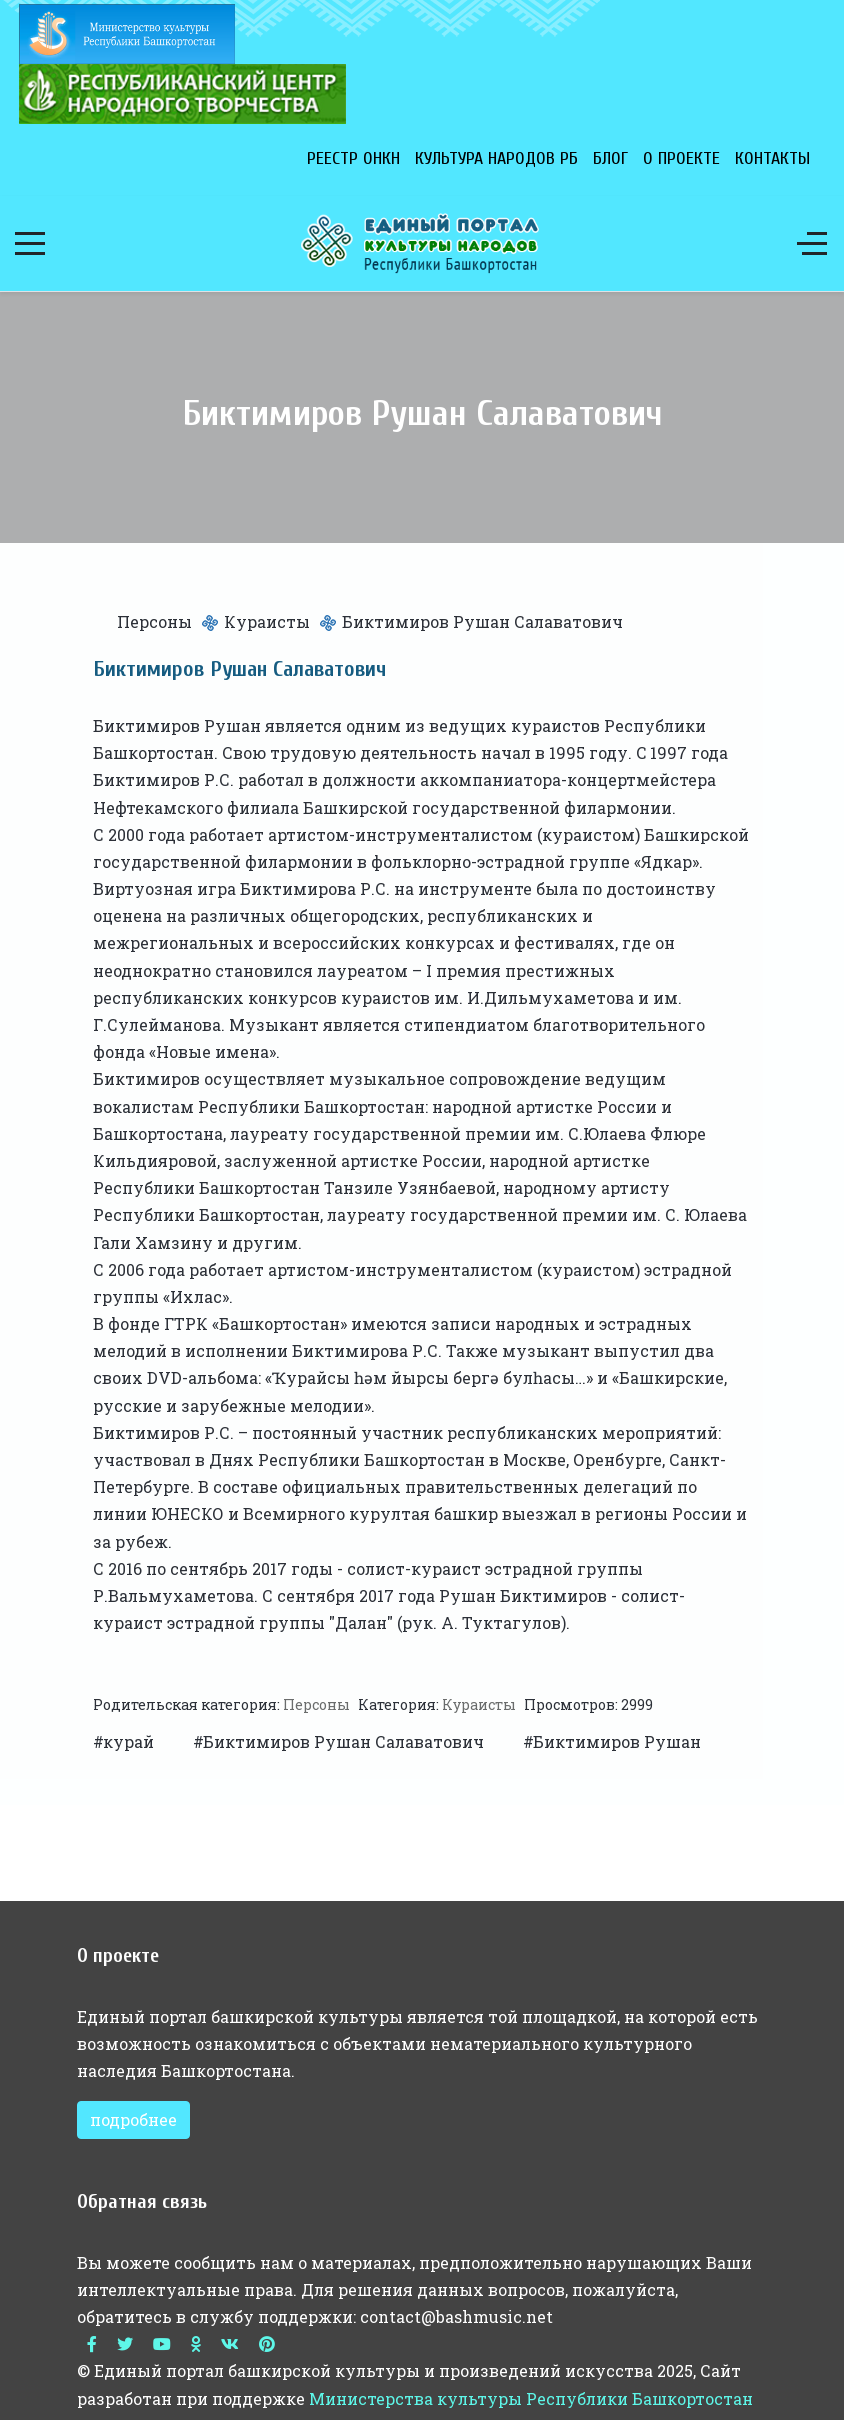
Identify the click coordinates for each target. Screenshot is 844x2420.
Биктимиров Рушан (617, 1741)
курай (130, 1741)
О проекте (681, 158)
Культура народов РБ (496, 158)
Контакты (772, 158)
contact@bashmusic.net (456, 2316)
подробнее (133, 2119)
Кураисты (267, 621)
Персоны (154, 621)
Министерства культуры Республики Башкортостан (531, 2398)
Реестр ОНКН (353, 158)
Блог (610, 158)
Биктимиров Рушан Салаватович (345, 1741)
